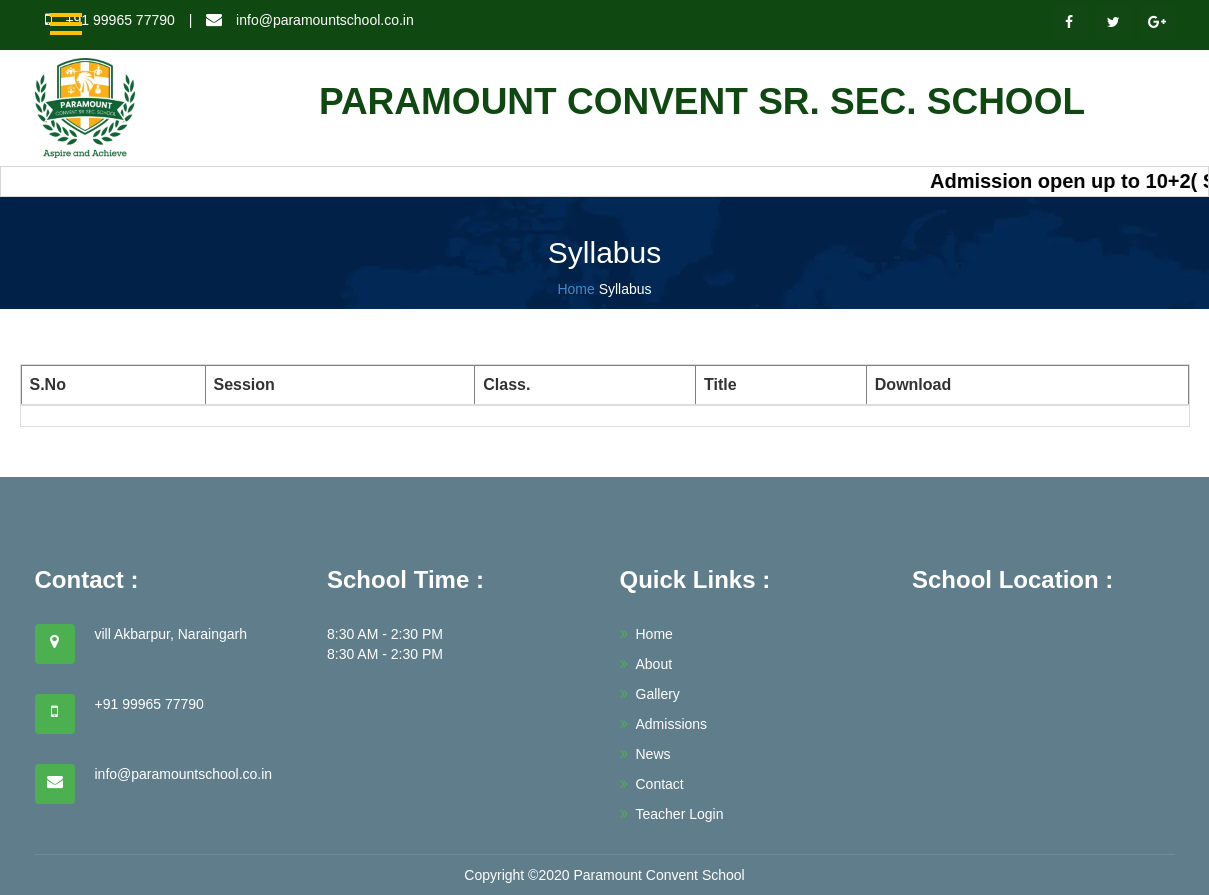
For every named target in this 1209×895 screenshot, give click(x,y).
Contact (652, 784)
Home (575, 289)
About (646, 664)
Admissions (664, 724)
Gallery (650, 694)
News (645, 754)
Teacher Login (672, 814)
